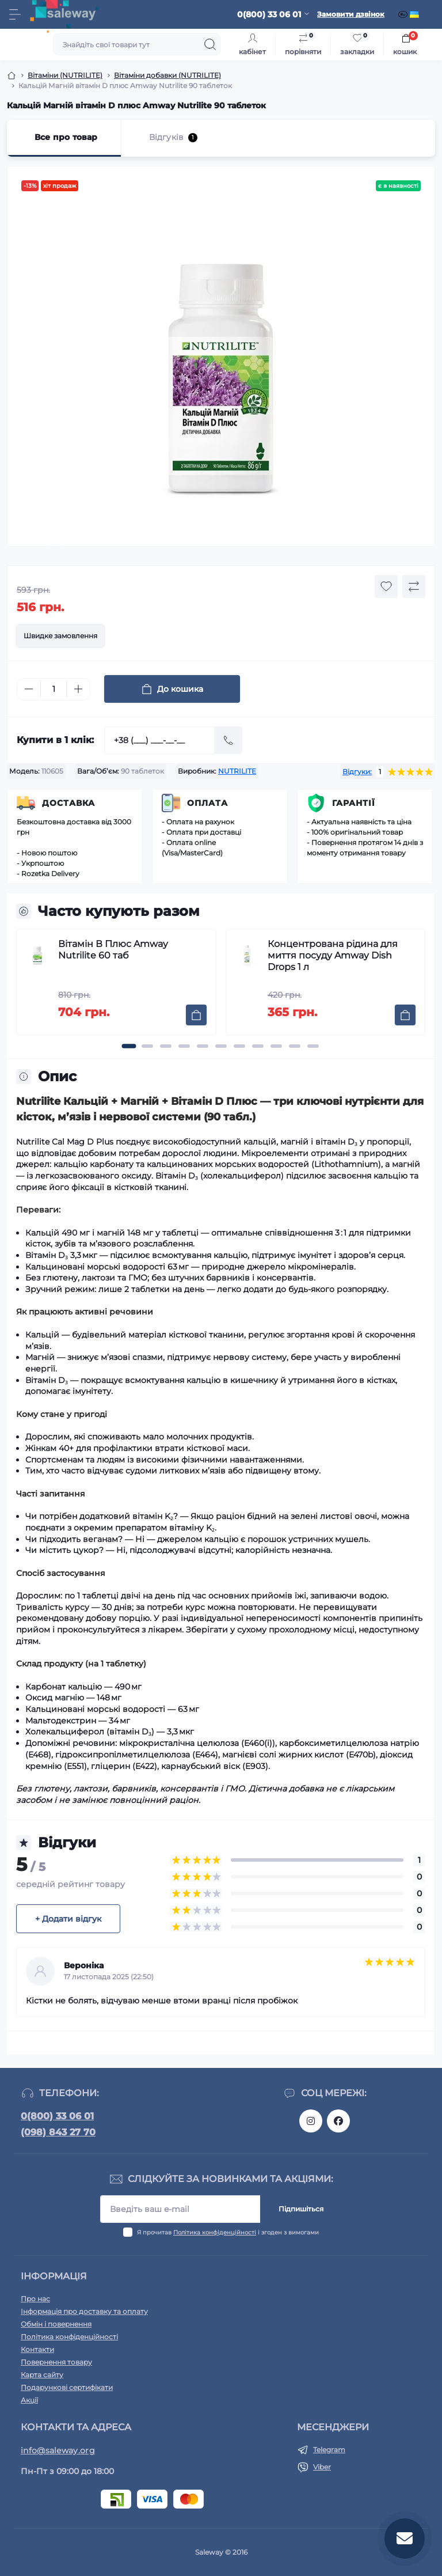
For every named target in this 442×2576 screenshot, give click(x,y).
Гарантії (353, 803)
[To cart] (196, 1015)
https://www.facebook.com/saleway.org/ (338, 2121)
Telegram (329, 2449)
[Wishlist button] (386, 586)
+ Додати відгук (68, 1919)
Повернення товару (56, 2362)
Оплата (207, 803)
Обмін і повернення (56, 2324)
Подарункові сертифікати (67, 2387)
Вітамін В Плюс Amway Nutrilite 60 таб (113, 949)
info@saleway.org (58, 2450)
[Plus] (78, 689)
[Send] (228, 740)
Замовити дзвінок (350, 14)
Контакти (37, 2349)
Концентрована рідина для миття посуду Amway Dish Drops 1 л (333, 955)
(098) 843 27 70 (58, 2132)
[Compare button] (413, 586)
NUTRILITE (237, 771)
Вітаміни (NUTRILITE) (65, 75)
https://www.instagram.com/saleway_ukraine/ (311, 2121)
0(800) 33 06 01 (57, 2116)
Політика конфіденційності (214, 2232)
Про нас (35, 2298)
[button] (128, 1046)
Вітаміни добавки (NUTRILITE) (167, 75)
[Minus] (28, 689)
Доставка (68, 803)
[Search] (210, 44)
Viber (322, 2467)
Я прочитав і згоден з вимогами (228, 2232)
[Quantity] (53, 689)
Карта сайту (42, 2374)
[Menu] (15, 14)
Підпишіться (301, 2208)
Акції (29, 2400)
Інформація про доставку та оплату (84, 2311)
